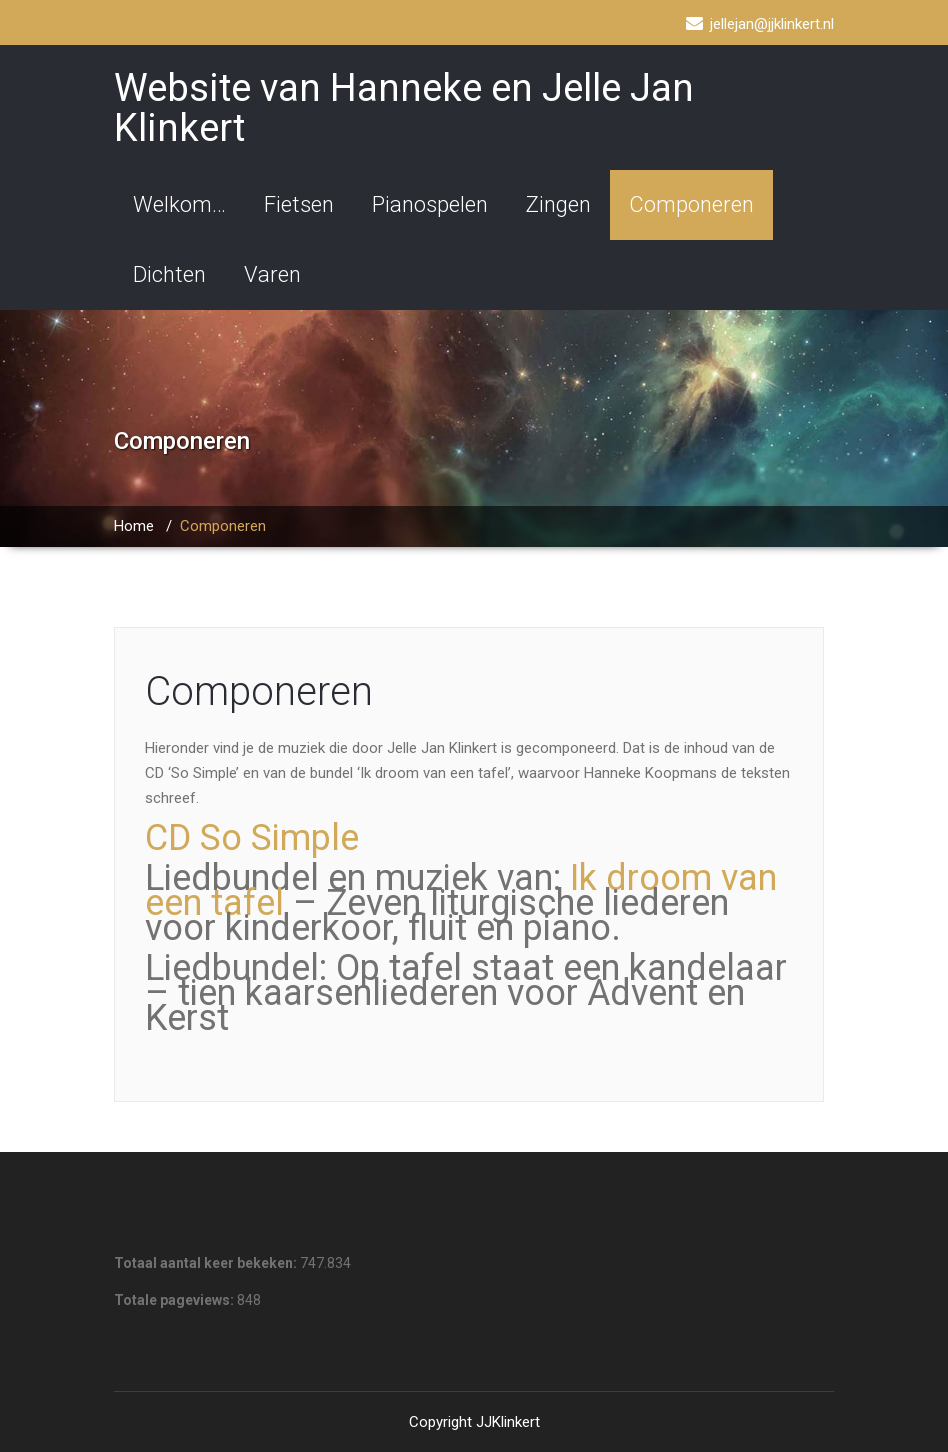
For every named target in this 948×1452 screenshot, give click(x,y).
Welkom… (179, 204)
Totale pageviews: (175, 1300)
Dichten (169, 274)
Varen (272, 274)
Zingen (558, 204)
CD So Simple (252, 838)
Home (134, 526)
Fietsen (299, 204)
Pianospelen (430, 204)
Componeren (691, 204)
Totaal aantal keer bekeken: (207, 1263)
